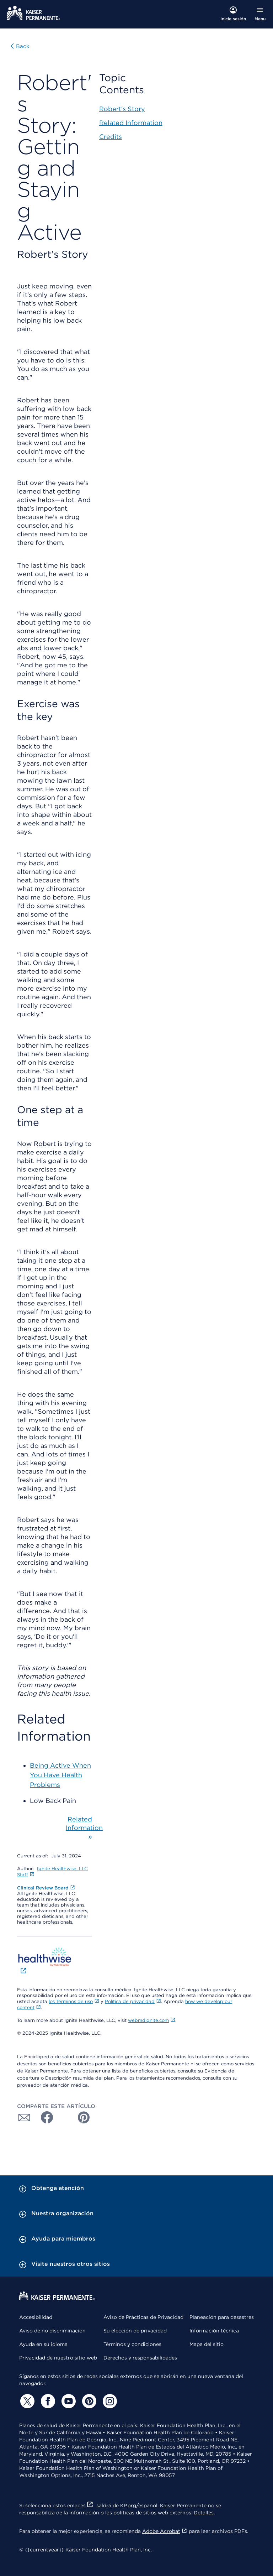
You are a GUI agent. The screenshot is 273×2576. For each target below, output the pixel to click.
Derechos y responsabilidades (140, 2358)
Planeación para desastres (221, 2317)
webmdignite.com (151, 2020)
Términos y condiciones (132, 2344)
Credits (110, 136)
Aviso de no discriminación (52, 2330)
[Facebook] (47, 2401)
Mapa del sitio (206, 2344)
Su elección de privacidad (135, 2330)
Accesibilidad (35, 2317)
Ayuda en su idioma (43, 2344)
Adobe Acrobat (164, 2531)
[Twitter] (26, 2401)
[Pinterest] (88, 2401)
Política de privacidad (133, 2001)
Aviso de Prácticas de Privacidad (143, 2317)
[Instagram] (109, 2401)
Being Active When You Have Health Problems (60, 1775)
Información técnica (214, 2330)
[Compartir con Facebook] (44, 2117)
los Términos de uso (74, 2001)
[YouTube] (67, 2401)
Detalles (204, 2512)
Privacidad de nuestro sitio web (58, 2358)
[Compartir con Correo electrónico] (24, 2117)
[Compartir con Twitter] (64, 2117)
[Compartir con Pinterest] (84, 2117)
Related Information (130, 122)
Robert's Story (122, 109)
